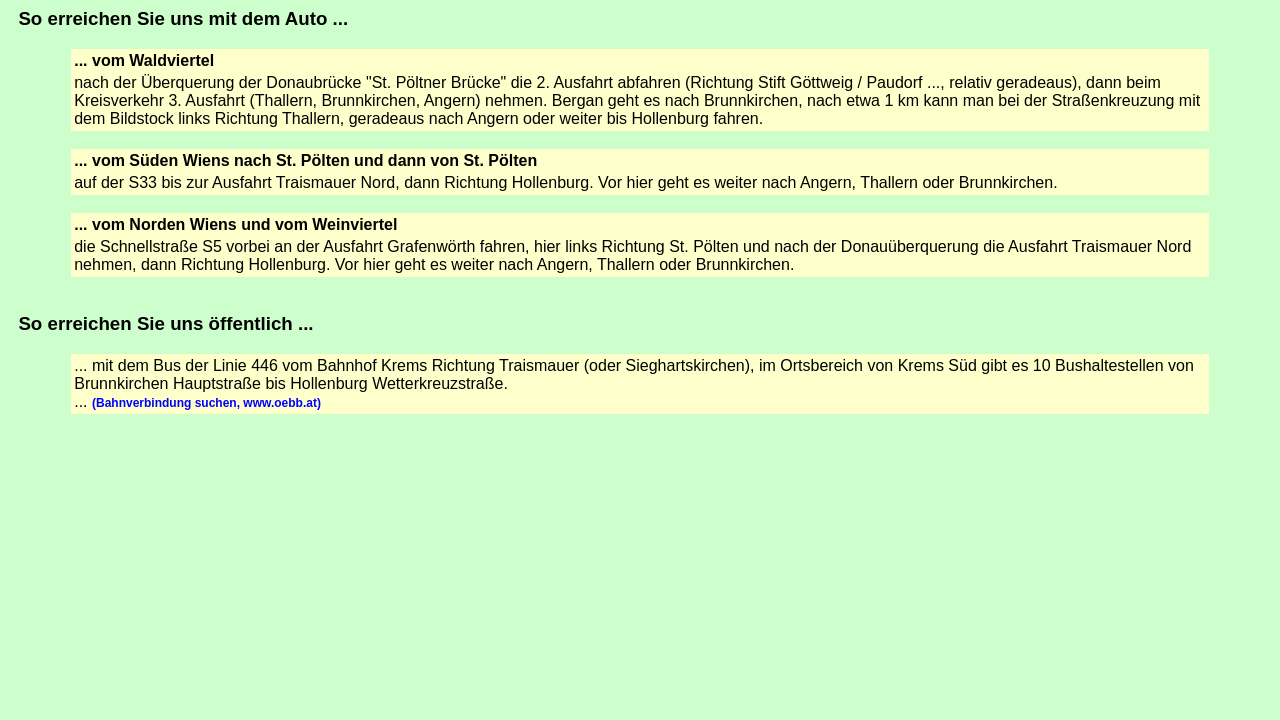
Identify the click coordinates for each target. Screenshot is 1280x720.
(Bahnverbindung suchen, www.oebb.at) (206, 403)
